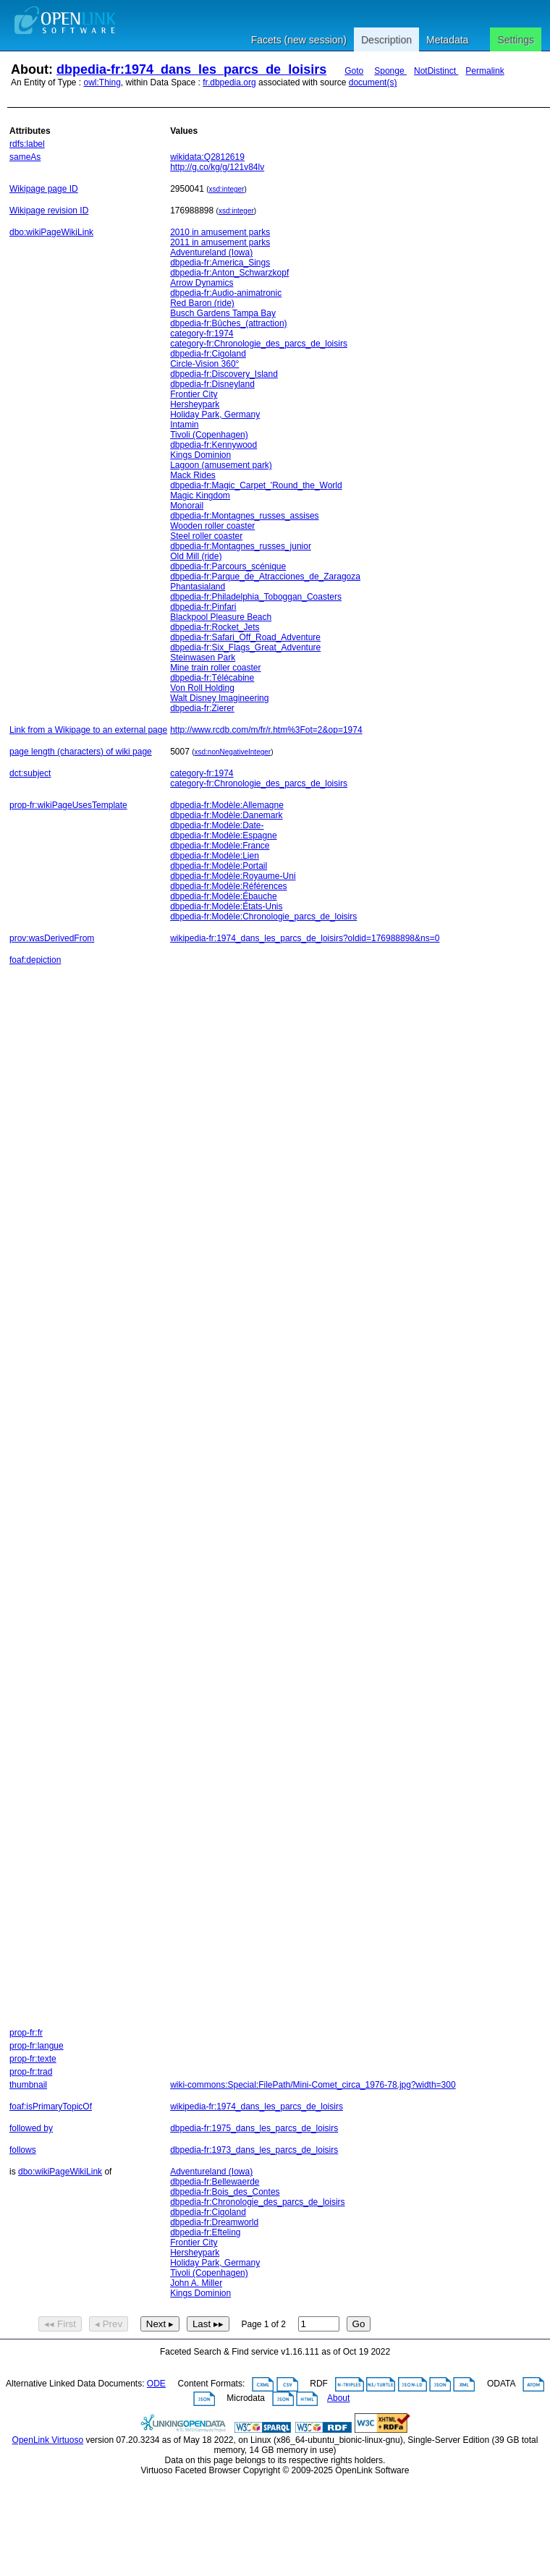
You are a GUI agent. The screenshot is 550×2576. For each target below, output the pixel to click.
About (338, 2398)
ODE (156, 2384)
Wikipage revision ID (48, 210)
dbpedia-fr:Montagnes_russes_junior (240, 546)
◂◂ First (60, 2323)
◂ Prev (108, 2323)
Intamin (184, 425)
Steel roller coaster (206, 536)
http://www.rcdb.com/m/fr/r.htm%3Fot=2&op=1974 (266, 730)
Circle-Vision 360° (204, 364)
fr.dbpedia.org (229, 82)
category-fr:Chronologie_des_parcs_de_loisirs (258, 344)
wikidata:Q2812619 (207, 157)
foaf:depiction (35, 960)
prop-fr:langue (36, 2046)
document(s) (373, 82)
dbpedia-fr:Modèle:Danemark (226, 815)
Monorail (186, 506)
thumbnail (28, 2085)
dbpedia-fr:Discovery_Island (224, 374)
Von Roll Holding (202, 688)
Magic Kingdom (200, 495)
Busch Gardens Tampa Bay (223, 313)
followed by (31, 2128)
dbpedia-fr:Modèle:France (219, 846)
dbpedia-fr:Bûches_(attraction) (228, 323)
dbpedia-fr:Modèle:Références (228, 886)
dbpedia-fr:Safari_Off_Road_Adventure (245, 637)
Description (386, 40)
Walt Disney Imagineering (219, 698)
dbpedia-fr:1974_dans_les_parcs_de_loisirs (191, 69)
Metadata (447, 40)
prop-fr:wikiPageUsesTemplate (68, 805)
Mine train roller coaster (215, 668)
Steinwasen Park (202, 657)
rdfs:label (27, 144)
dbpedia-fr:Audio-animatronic (226, 293)
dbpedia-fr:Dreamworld (214, 2222)
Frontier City (193, 394)
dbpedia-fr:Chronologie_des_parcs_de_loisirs (257, 2202)
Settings (515, 40)
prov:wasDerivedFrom (51, 938)
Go (358, 2323)
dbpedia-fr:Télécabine (212, 678)
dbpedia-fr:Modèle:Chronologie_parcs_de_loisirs (263, 916)
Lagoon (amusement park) (221, 465)
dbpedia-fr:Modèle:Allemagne (227, 805)
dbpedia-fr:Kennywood (213, 445)
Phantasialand (197, 587)
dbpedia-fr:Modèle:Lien (214, 856)
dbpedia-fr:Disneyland (212, 384)
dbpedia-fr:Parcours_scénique (228, 566)
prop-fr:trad (30, 2072)
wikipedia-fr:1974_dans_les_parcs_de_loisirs (256, 2106)
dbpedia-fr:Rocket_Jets (214, 627)
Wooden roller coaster (212, 526)
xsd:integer (227, 189)
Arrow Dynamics (201, 283)
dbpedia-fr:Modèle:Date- (216, 825)
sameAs (25, 157)
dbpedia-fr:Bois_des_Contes (224, 2192)
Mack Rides (193, 475)
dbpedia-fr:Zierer (202, 708)
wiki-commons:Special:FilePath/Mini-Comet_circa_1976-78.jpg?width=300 (313, 2085)
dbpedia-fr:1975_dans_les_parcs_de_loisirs (254, 2128)
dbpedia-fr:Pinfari (203, 607)
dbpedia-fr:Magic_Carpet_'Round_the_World (256, 485)
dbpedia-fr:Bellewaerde (214, 2182)
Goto (353, 71)
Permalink (484, 71)
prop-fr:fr (26, 2033)
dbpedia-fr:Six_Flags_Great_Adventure (245, 647)
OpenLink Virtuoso (48, 2440)
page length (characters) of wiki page (80, 752)
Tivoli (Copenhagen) (209, 435)
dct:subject (30, 773)
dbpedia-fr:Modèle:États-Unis (226, 906)
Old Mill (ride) (195, 556)
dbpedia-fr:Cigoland (208, 354)
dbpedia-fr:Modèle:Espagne (223, 835)
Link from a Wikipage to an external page (88, 730)
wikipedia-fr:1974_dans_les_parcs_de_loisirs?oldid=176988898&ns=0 (304, 938)
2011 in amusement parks (220, 242)
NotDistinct (436, 71)
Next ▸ (160, 2323)
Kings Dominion (200, 455)
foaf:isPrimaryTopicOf (50, 2106)
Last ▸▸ (208, 2323)
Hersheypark (194, 404)
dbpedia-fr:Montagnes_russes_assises (244, 516)
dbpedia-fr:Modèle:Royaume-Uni (232, 876)
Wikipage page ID (43, 189)
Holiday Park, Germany (215, 414)
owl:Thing (102, 82)
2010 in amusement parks (220, 232)
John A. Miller (196, 2283)
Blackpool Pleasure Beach (220, 617)
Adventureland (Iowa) (211, 252)
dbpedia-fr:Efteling (205, 2232)
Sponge (390, 71)
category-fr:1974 (201, 333)
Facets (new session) (299, 40)
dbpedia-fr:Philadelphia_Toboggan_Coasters (256, 597)
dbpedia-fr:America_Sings (220, 263)
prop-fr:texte (32, 2059)
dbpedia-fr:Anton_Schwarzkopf (229, 273)
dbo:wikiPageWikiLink (51, 232)
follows (22, 2150)
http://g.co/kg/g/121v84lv (217, 167)
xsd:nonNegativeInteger (233, 752)
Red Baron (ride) (202, 303)
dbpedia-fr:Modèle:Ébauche (223, 896)
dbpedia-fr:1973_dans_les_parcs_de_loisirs (254, 2150)
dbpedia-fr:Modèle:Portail (218, 866)
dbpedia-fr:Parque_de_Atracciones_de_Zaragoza (265, 576)
